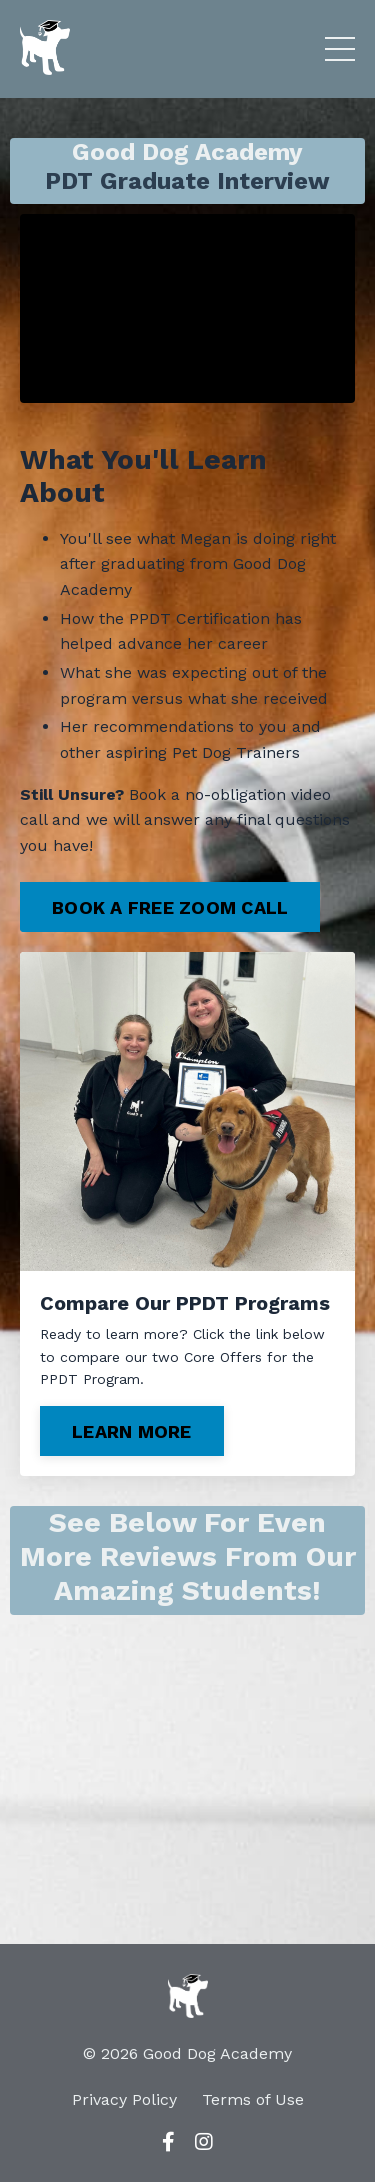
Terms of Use (253, 2099)
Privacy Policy (124, 2099)
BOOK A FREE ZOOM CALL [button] (170, 907)
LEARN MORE (132, 1431)
